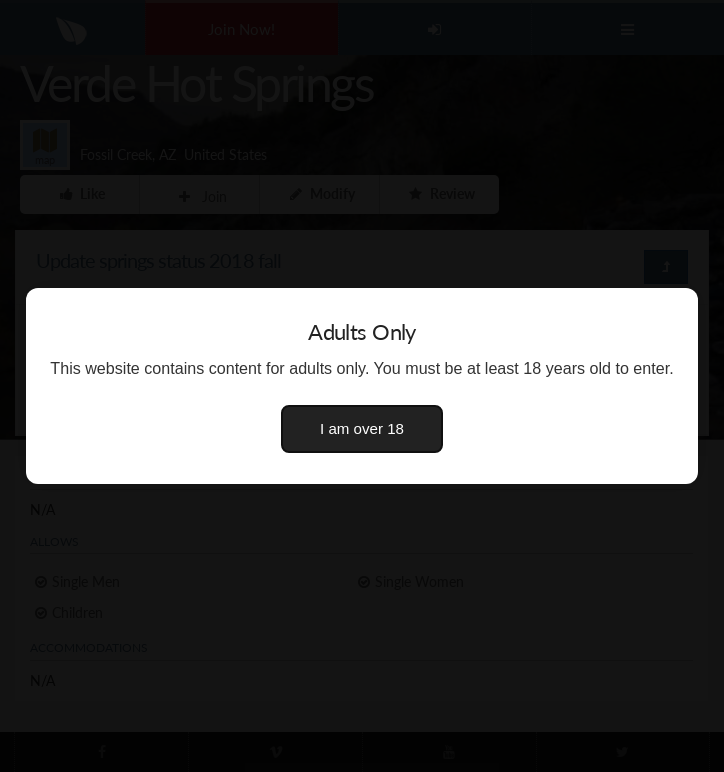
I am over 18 (362, 428)
